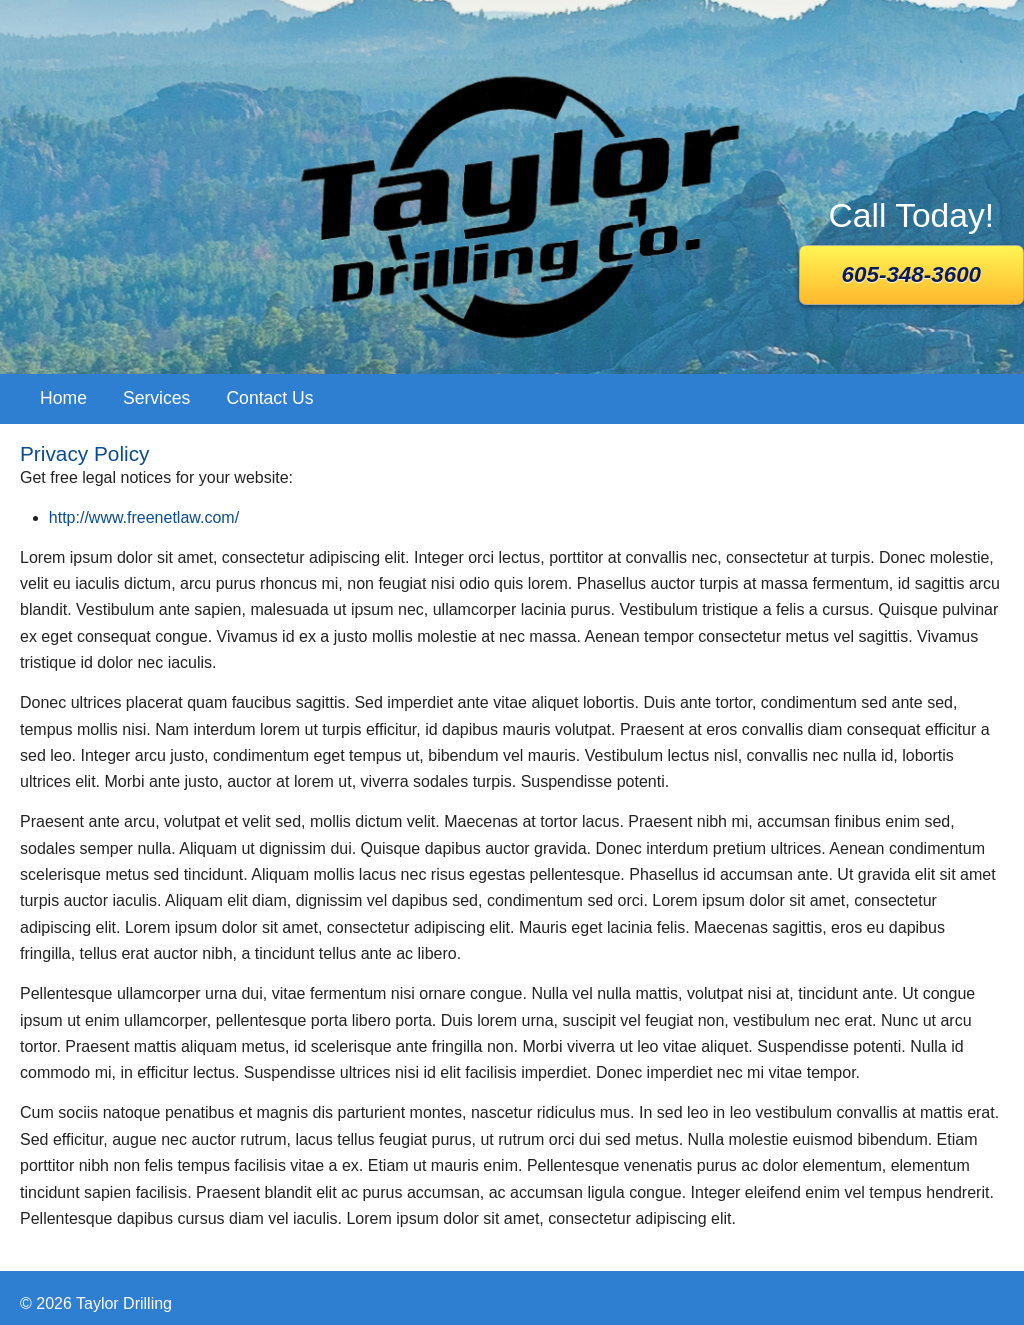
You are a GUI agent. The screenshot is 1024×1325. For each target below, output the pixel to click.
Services (156, 398)
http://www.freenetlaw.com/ (144, 517)
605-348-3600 (911, 274)
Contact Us (269, 398)
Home (63, 398)
